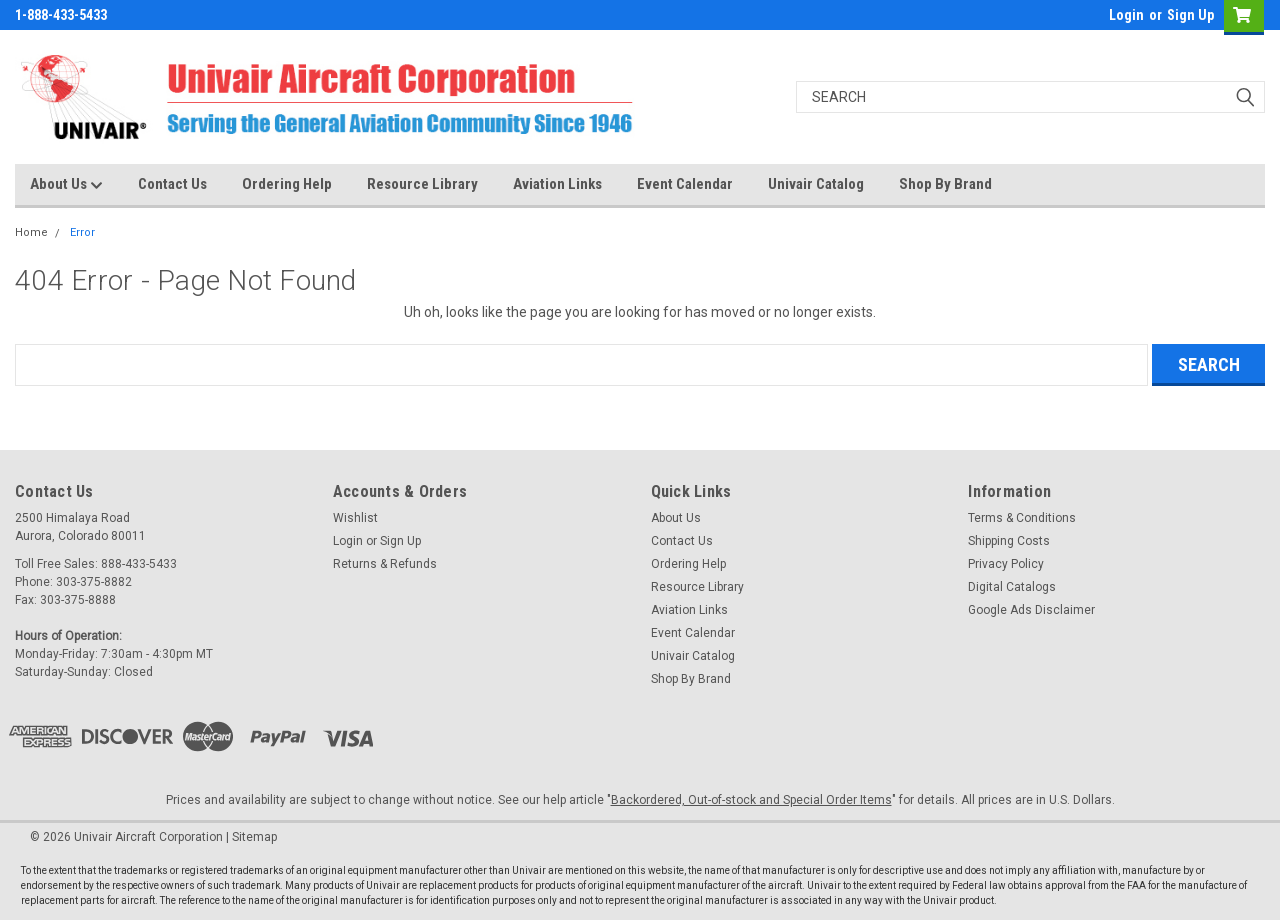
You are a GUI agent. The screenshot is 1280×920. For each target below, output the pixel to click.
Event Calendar (685, 184)
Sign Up (1190, 15)
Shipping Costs (1009, 541)
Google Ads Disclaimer (1031, 610)
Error (82, 232)
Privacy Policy (1006, 564)
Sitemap (254, 837)
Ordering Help (287, 184)
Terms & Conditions (1022, 518)
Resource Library (422, 184)
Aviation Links (557, 184)
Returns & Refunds (385, 564)
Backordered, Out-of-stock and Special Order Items (751, 800)
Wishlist (355, 518)
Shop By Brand (945, 184)
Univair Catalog (816, 184)
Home (31, 232)
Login (1126, 15)
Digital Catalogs (1012, 587)
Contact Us (172, 184)
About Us (66, 185)
